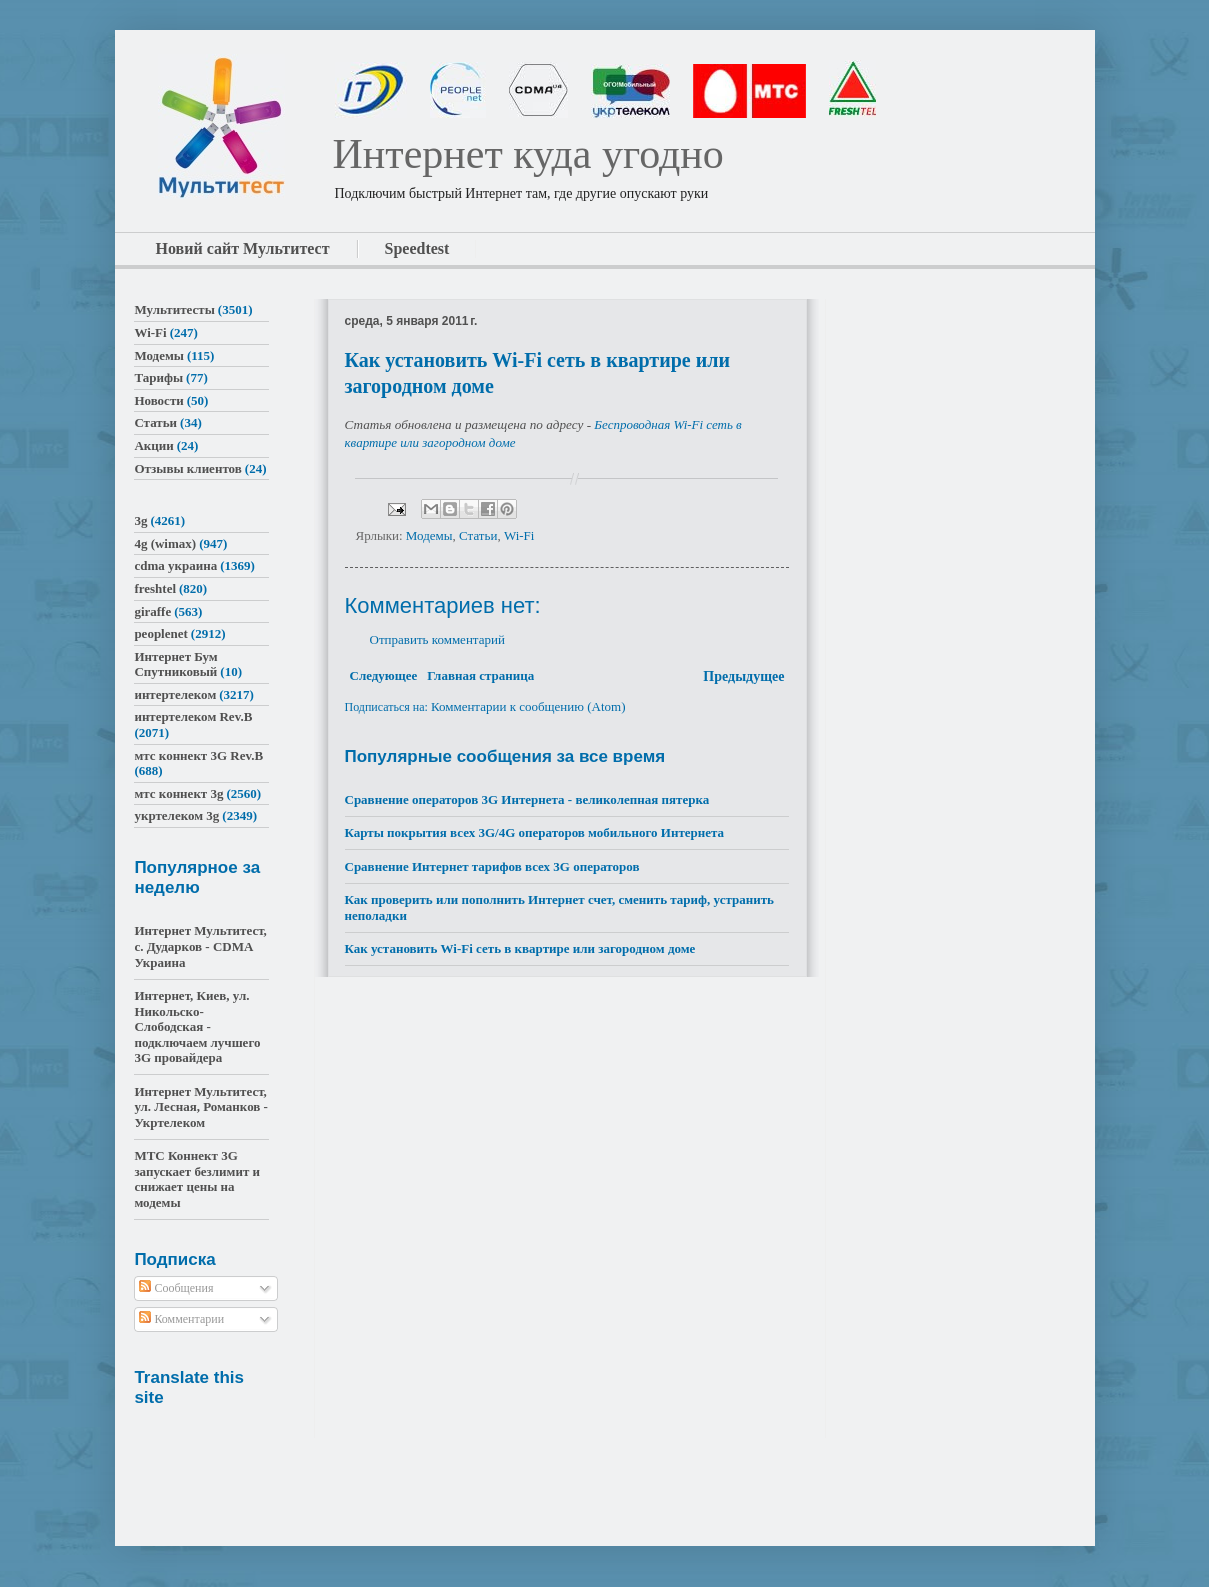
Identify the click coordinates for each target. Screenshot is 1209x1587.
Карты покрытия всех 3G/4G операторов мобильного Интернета (535, 832)
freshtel (155, 588)
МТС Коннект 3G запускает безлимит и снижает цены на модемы (197, 1179)
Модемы (429, 535)
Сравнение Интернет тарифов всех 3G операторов (492, 866)
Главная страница (480, 675)
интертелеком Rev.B (193, 716)
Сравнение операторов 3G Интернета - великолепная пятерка (527, 799)
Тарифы (158, 377)
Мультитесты (174, 309)
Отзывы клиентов (187, 468)
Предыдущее (743, 676)
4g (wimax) (165, 543)
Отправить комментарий (437, 639)
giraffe (152, 611)
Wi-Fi (519, 535)
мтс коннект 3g (178, 793)
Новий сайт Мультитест (243, 248)
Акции (153, 445)
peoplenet (160, 633)
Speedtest (417, 248)
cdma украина (175, 565)
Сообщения (176, 1288)
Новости (158, 400)
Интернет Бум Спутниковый (175, 664)
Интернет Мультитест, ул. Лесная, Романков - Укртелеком (201, 1107)
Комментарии (181, 1319)
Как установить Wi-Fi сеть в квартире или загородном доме (520, 948)
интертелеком (175, 694)
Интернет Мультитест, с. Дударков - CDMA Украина (200, 946)
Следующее (384, 675)
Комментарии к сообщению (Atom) (528, 706)
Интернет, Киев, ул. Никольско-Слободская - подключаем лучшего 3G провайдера (197, 1026)
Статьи (478, 535)
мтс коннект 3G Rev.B (198, 755)
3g (140, 520)
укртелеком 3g (176, 815)
